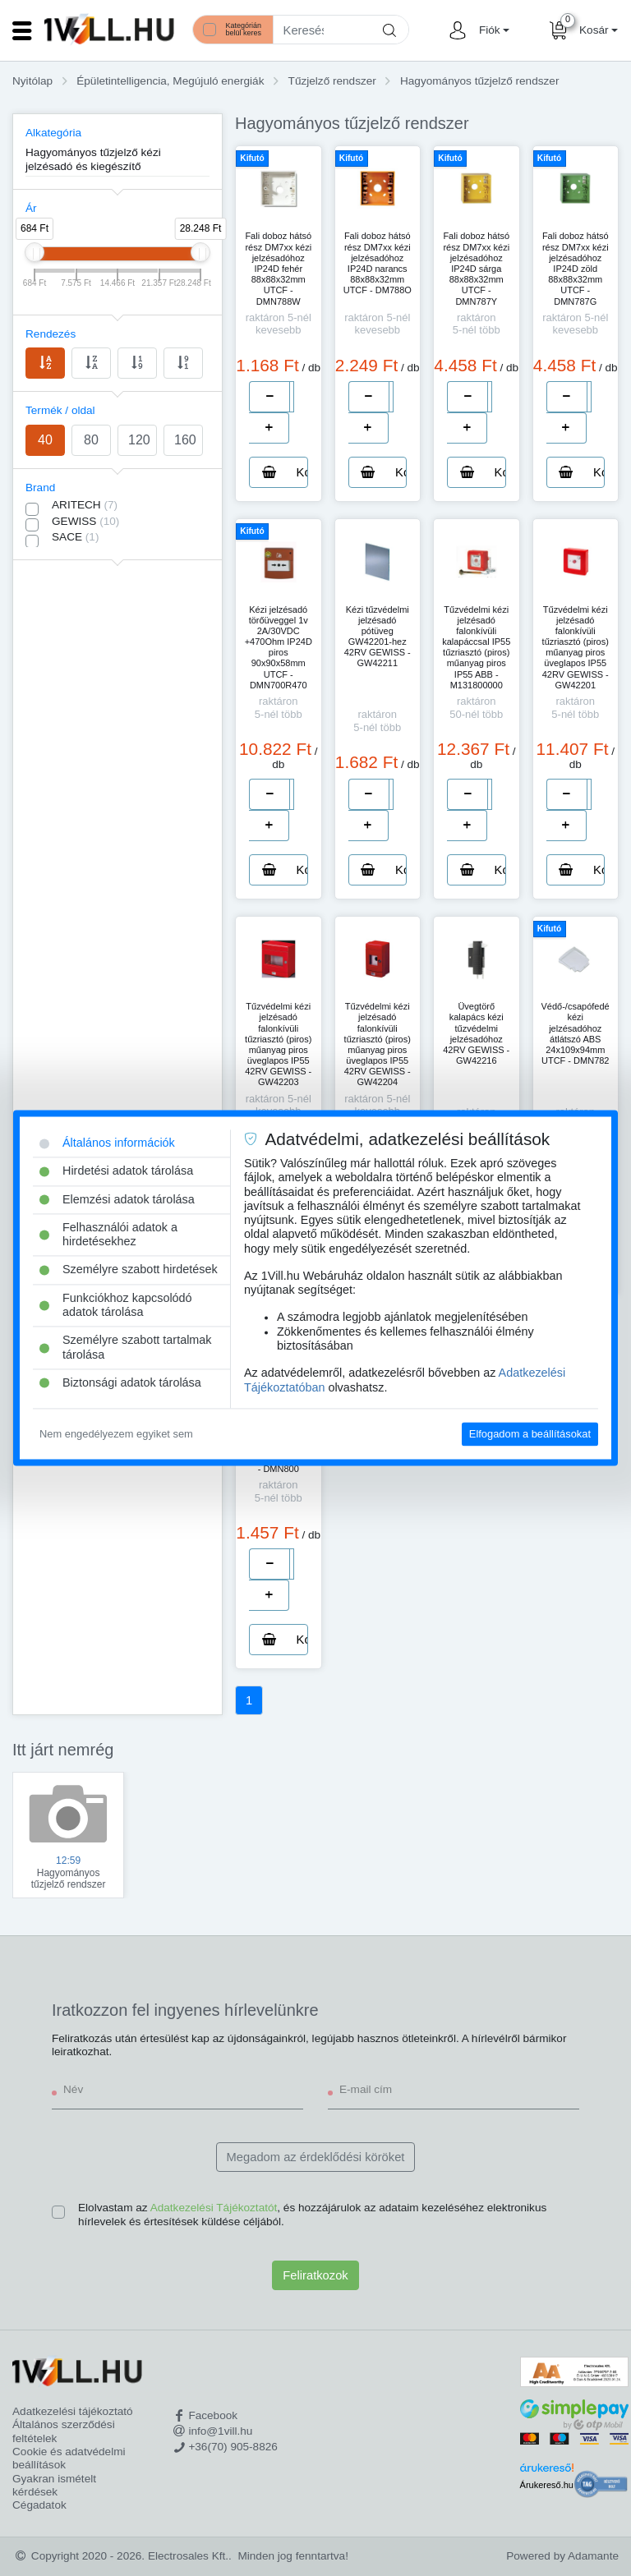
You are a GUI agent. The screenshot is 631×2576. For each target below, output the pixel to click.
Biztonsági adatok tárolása (120, 1382)
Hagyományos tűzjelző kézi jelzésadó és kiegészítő (93, 159)
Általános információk (107, 1142)
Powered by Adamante (562, 2556)
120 (139, 440)
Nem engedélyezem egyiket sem (116, 1434)
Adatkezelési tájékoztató (72, 2411)
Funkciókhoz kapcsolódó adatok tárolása (115, 1304)
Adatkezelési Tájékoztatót (214, 2207)
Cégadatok (39, 2505)
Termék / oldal (60, 410)
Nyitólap (32, 81)
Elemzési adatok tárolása (117, 1199)
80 (91, 440)
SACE (75, 537)
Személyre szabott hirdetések (128, 1269)
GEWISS (85, 521)
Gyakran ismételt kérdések (54, 2485)
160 (185, 440)
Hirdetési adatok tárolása (116, 1171)
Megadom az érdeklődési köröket (316, 2157)
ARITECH (84, 505)
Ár (31, 208)
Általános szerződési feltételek (63, 2431)
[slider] (34, 252)
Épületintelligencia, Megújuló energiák (170, 81)
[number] (291, 396)
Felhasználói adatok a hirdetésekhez (108, 1234)
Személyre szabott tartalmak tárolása (125, 1347)
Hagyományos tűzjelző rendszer (479, 81)
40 (45, 440)
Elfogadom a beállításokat (530, 1434)
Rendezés (50, 334)
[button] (492, 30)
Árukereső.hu (546, 2485)
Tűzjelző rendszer (332, 81)
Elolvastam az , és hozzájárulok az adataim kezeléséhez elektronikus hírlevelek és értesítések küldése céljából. (312, 2214)
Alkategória (53, 132)
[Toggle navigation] (22, 30)
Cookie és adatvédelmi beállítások (69, 2458)
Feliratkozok (315, 2275)
